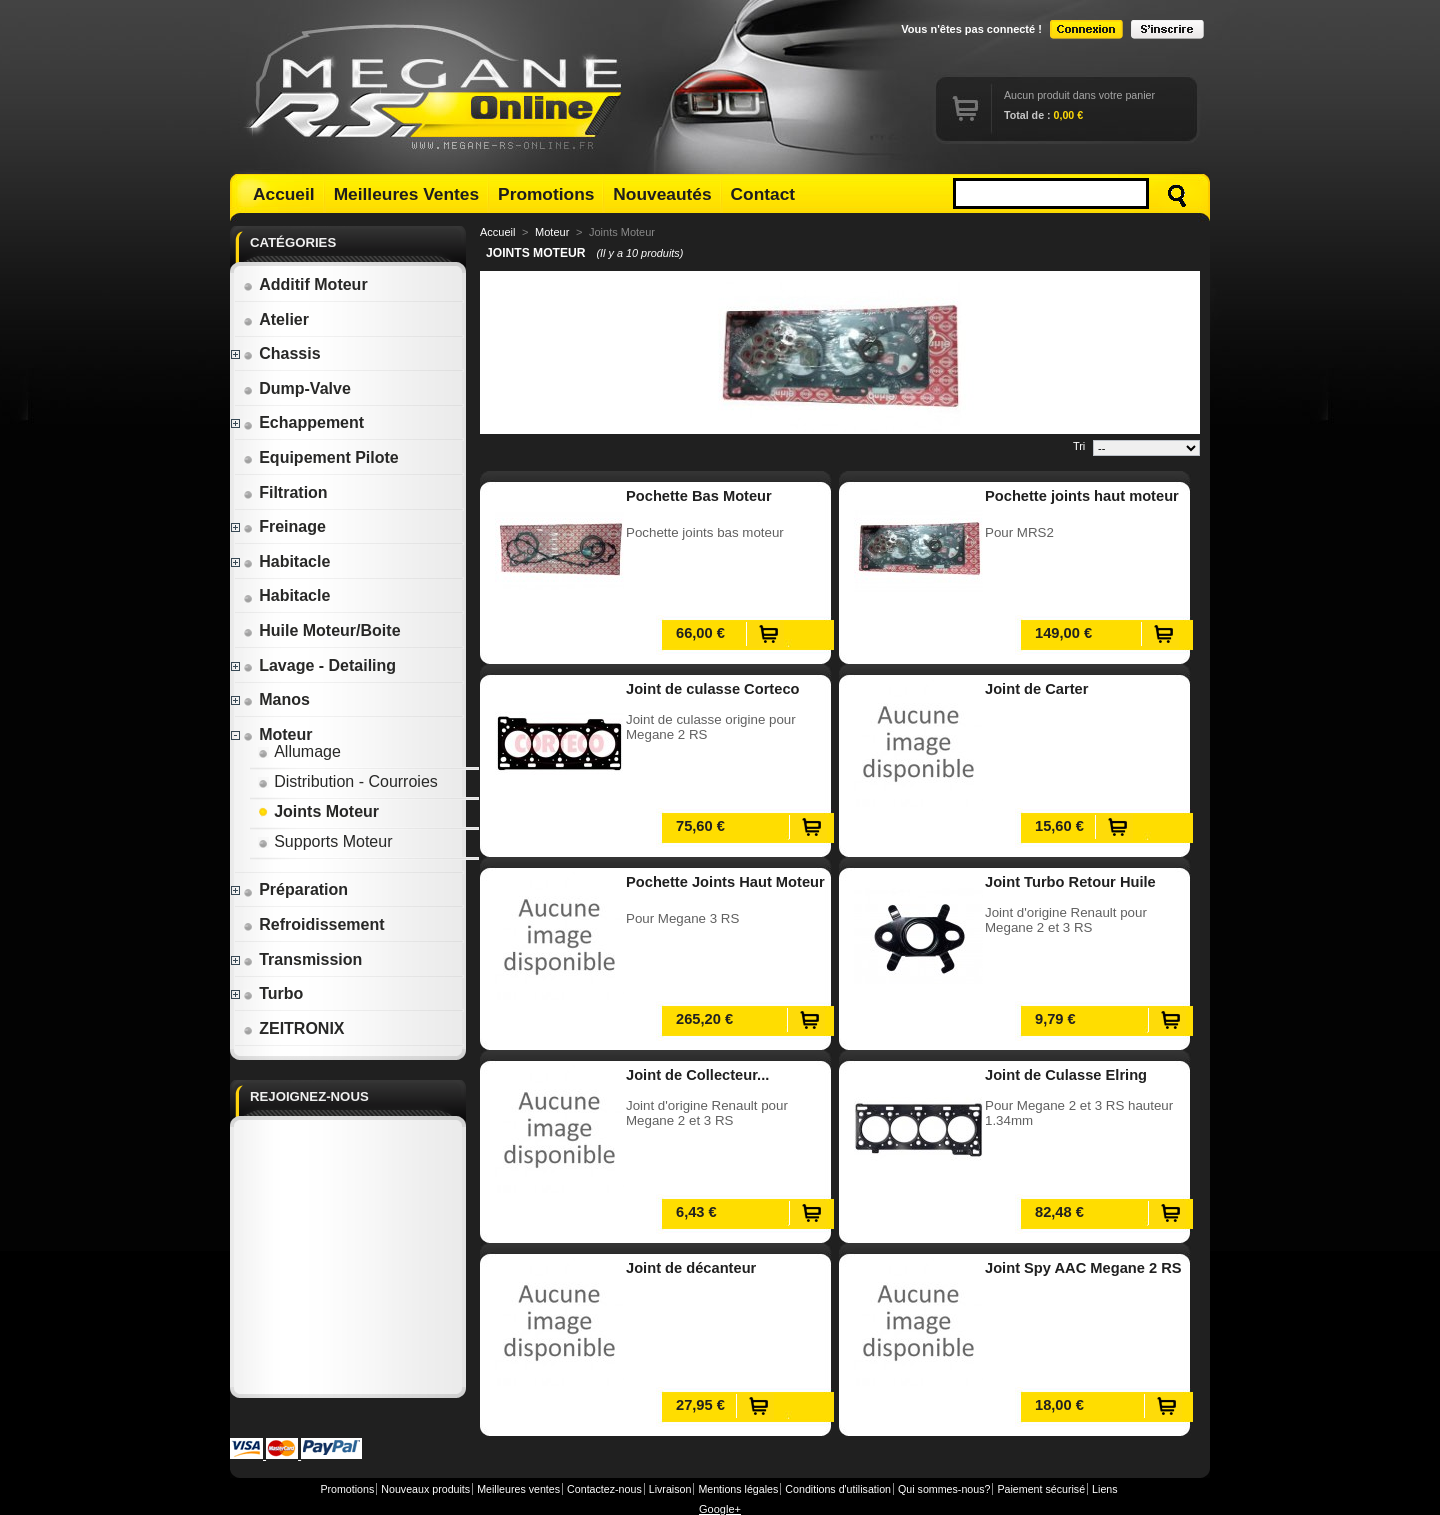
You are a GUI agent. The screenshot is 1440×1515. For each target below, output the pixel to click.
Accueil (284, 194)
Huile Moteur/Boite (321, 630)
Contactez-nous (604, 1489)
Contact (763, 194)
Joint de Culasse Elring (1066, 1075)
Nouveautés (662, 194)
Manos (276, 699)
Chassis (281, 353)
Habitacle (286, 561)
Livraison (670, 1489)
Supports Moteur (325, 841)
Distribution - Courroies (348, 781)
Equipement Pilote (321, 457)
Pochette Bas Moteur (699, 496)
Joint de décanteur (691, 1268)
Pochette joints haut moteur (1082, 496)
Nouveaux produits (425, 1489)
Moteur (277, 734)
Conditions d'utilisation (838, 1489)
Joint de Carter (1036, 689)
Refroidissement (313, 924)
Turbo (273, 993)
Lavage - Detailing (319, 665)
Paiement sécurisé (1041, 1489)
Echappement (303, 422)
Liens (1104, 1489)
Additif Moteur (305, 284)
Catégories (293, 242)
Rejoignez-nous (309, 1096)
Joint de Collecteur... (697, 1075)
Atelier (276, 319)
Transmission (302, 959)
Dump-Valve (297, 388)
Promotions (546, 194)
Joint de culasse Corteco (713, 689)
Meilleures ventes (518, 1489)
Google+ (720, 1509)
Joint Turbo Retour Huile (1070, 882)
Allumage (299, 751)
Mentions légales (738, 1489)
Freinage (284, 526)
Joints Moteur (318, 811)
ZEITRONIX (293, 1028)
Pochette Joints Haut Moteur (725, 882)
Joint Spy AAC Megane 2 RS (1083, 1268)
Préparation (295, 889)
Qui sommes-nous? (944, 1489)
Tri (1079, 446)
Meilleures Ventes (406, 194)
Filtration (285, 492)
